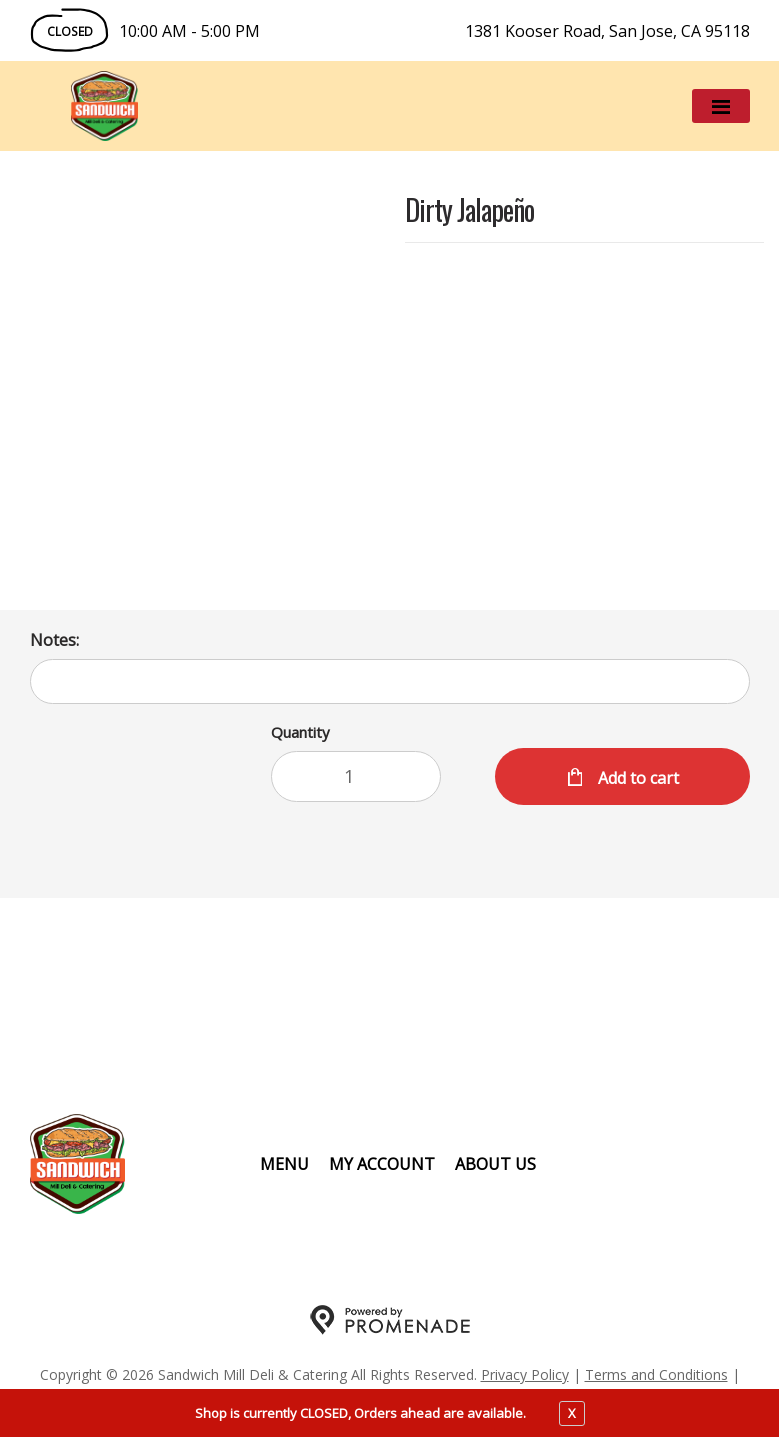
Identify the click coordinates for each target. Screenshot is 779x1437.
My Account (382, 1164)
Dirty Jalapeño (469, 211)
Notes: (54, 640)
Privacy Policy (525, 1374)
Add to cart (636, 778)
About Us (495, 1164)
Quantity (300, 732)
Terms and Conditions (656, 1374)
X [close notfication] (572, 1413)
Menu (284, 1164)
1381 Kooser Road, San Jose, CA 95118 (607, 31)
